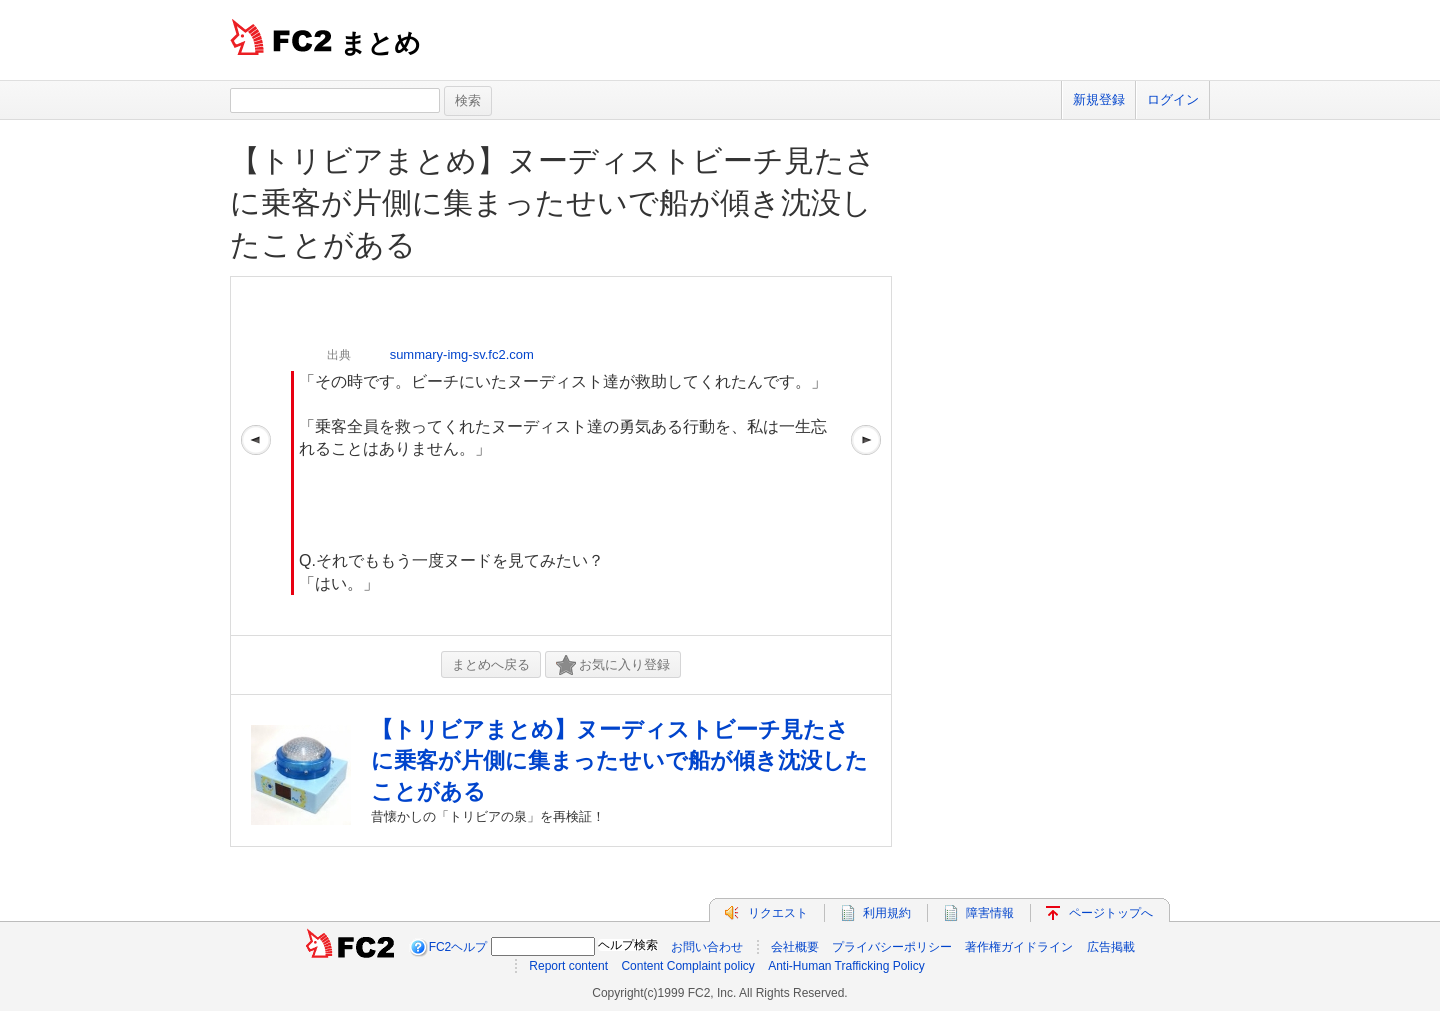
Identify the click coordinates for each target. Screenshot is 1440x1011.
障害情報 (990, 913)
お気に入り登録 (613, 665)
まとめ (380, 43)
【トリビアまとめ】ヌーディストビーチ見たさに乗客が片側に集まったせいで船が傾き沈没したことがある (553, 202)
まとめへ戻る (491, 664)
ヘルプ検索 (628, 945)
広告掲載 (1111, 947)
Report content (568, 966)
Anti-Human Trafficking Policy (846, 966)
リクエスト (778, 913)
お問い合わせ (707, 947)
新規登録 (1099, 99)
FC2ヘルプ (458, 947)
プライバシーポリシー (892, 947)
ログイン (1173, 99)
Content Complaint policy (687, 966)
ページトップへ (1111, 913)
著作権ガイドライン (1019, 947)
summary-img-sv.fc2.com (462, 354)
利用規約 (887, 913)
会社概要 (795, 947)
